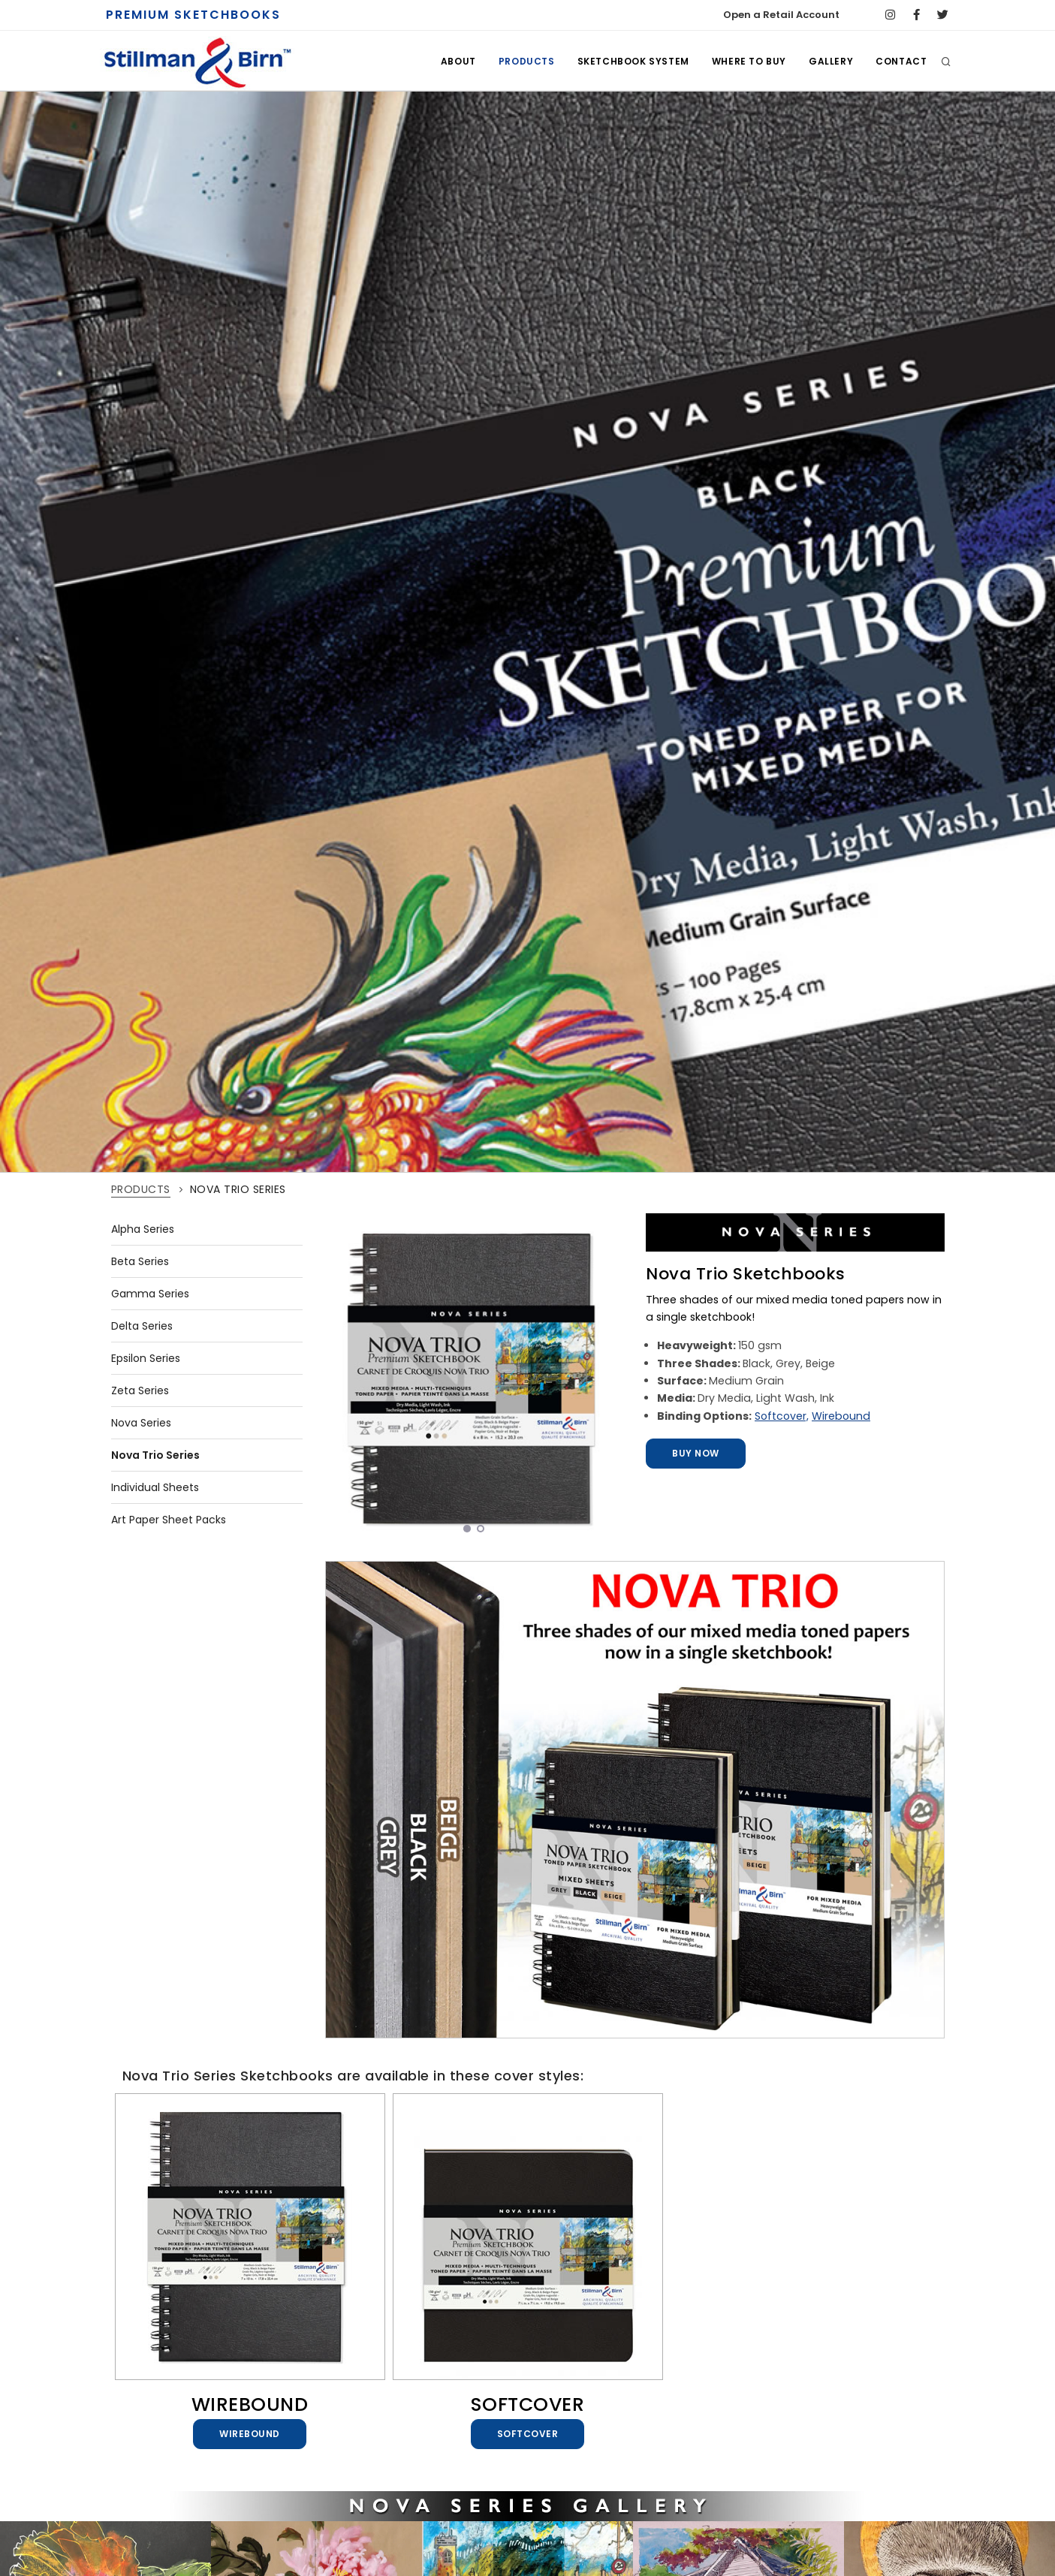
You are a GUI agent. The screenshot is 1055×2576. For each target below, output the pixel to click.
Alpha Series (142, 1229)
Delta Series (142, 1325)
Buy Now (698, 1453)
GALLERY (831, 61)
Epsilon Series (145, 1358)
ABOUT (458, 61)
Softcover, (782, 1416)
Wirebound (841, 1416)
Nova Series (141, 1422)
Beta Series (140, 1261)
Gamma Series (150, 1293)
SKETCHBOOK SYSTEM (633, 61)
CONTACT (901, 61)
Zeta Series (140, 1390)
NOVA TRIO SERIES (238, 1189)
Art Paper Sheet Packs (168, 1519)
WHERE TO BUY (749, 61)
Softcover (530, 2433)
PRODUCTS (527, 61)
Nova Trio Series (155, 1455)
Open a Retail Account (781, 15)
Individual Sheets (155, 1487)
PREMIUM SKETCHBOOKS (193, 14)
